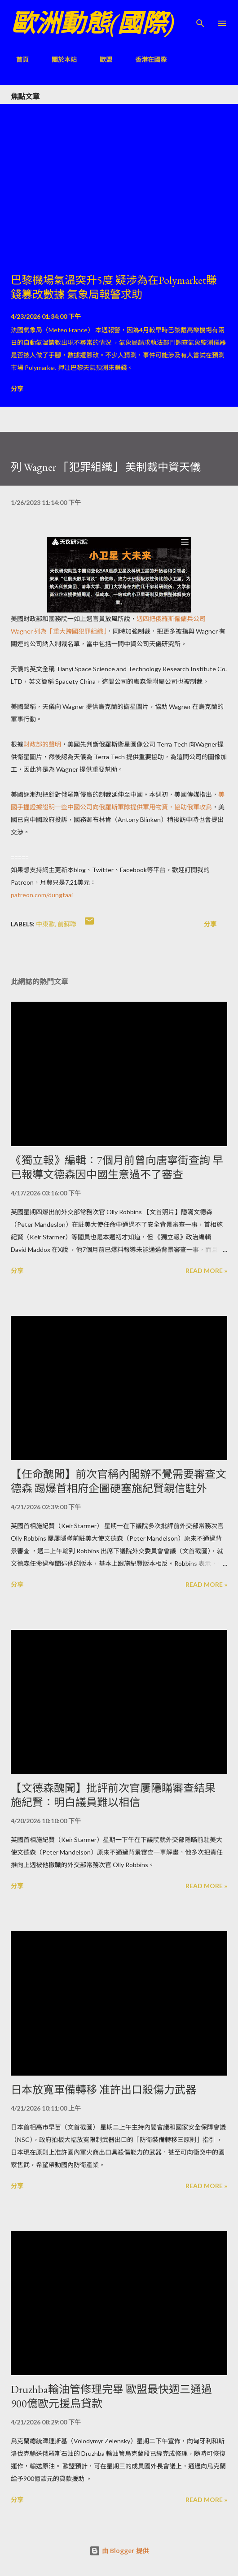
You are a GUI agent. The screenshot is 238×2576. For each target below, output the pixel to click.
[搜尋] (200, 16)
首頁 (17, 59)
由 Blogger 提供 (119, 2550)
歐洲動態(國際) (92, 23)
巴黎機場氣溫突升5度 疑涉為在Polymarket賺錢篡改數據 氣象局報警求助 (114, 287)
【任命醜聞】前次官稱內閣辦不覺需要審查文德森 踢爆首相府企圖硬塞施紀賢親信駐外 (118, 1481)
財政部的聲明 (42, 744)
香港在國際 (145, 59)
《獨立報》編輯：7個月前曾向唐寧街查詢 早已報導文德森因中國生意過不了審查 (117, 1167)
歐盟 (100, 59)
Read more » (206, 1270)
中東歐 (45, 924)
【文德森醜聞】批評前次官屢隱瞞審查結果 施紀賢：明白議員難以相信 (113, 1795)
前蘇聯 (66, 924)
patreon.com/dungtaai (42, 895)
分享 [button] (17, 388)
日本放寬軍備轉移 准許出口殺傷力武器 (103, 2090)
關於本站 (58, 59)
